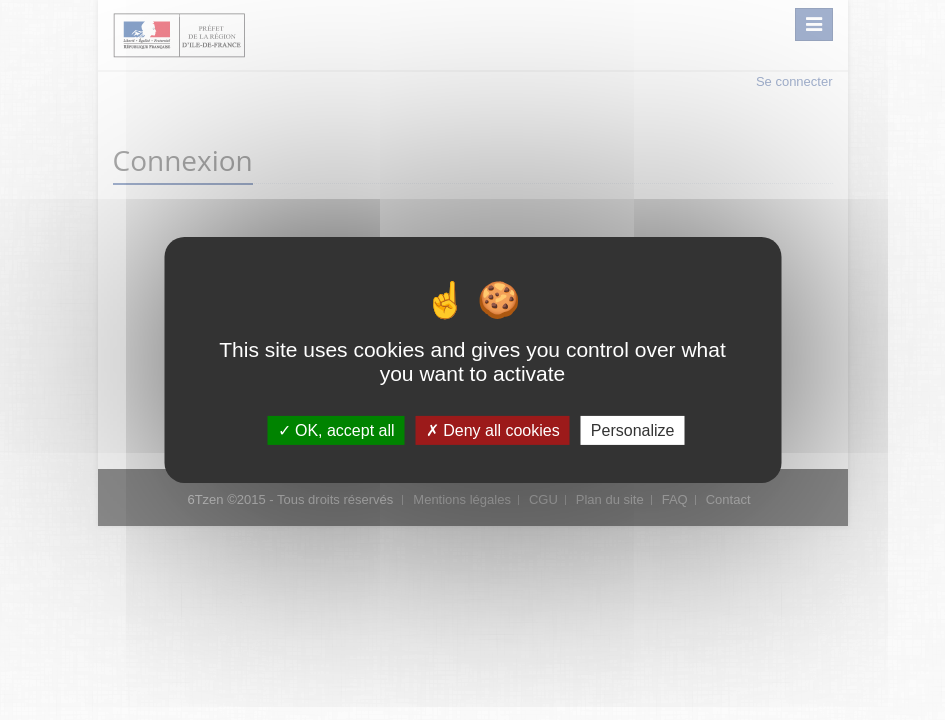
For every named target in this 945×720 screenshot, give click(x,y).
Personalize (633, 430)
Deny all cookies (493, 430)
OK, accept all (336, 430)
